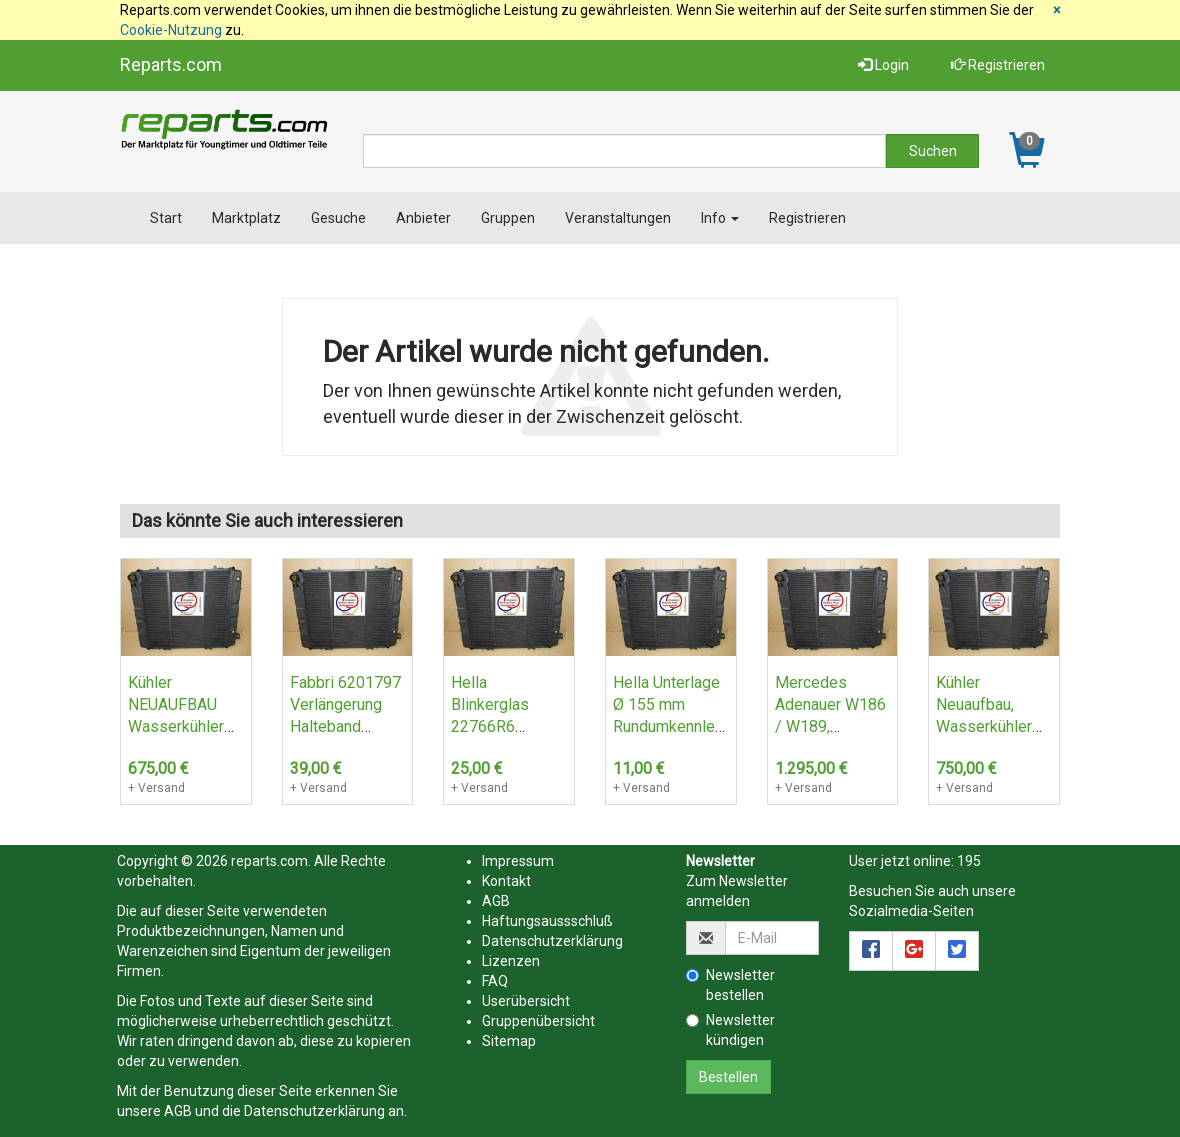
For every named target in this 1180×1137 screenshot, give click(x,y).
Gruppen (508, 218)
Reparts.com (171, 64)
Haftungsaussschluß (547, 921)
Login (883, 65)
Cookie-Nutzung (171, 30)
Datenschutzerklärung (314, 1111)
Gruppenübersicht (538, 1021)
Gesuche (338, 218)
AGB (178, 1111)
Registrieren (998, 65)
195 (969, 861)
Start (166, 218)
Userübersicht (526, 1001)
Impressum (518, 861)
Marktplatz (246, 218)
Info (720, 218)
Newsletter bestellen (730, 985)
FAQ (495, 981)
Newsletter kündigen (730, 1030)
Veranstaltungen (618, 218)
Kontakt (506, 881)
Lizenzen (511, 961)
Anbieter (423, 218)
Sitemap (509, 1041)
